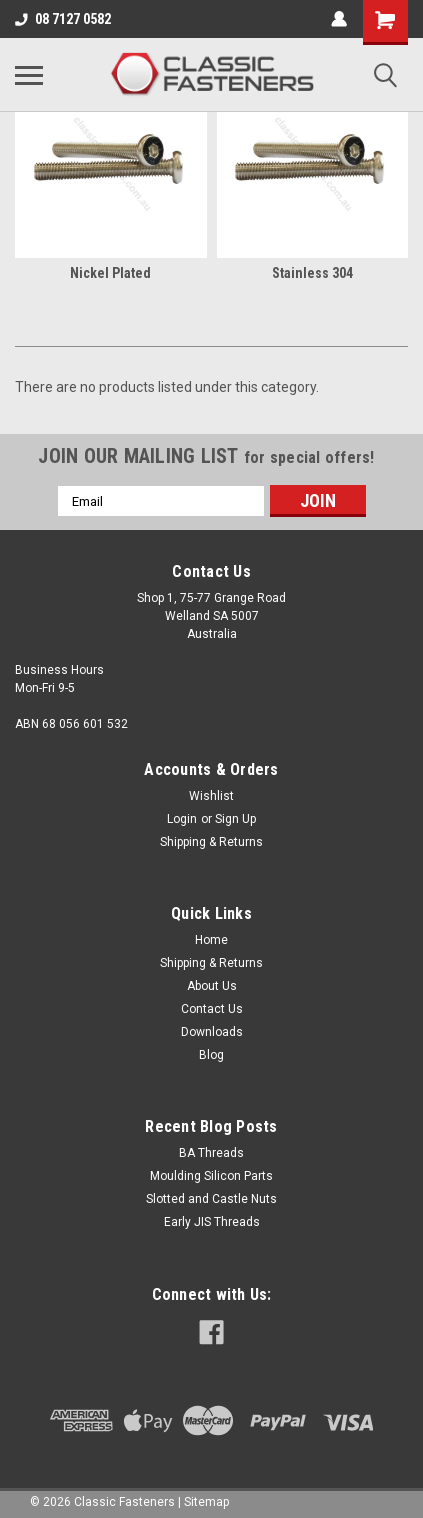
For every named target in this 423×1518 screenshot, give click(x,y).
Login (182, 819)
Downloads (212, 1032)
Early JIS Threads (212, 1222)
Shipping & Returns (211, 842)
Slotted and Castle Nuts (211, 1199)
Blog (211, 1055)
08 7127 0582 (63, 19)
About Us (212, 986)
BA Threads (211, 1153)
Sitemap (206, 1502)
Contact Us (212, 1009)
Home (211, 940)
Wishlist (211, 796)
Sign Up (235, 819)
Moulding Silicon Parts (211, 1176)
